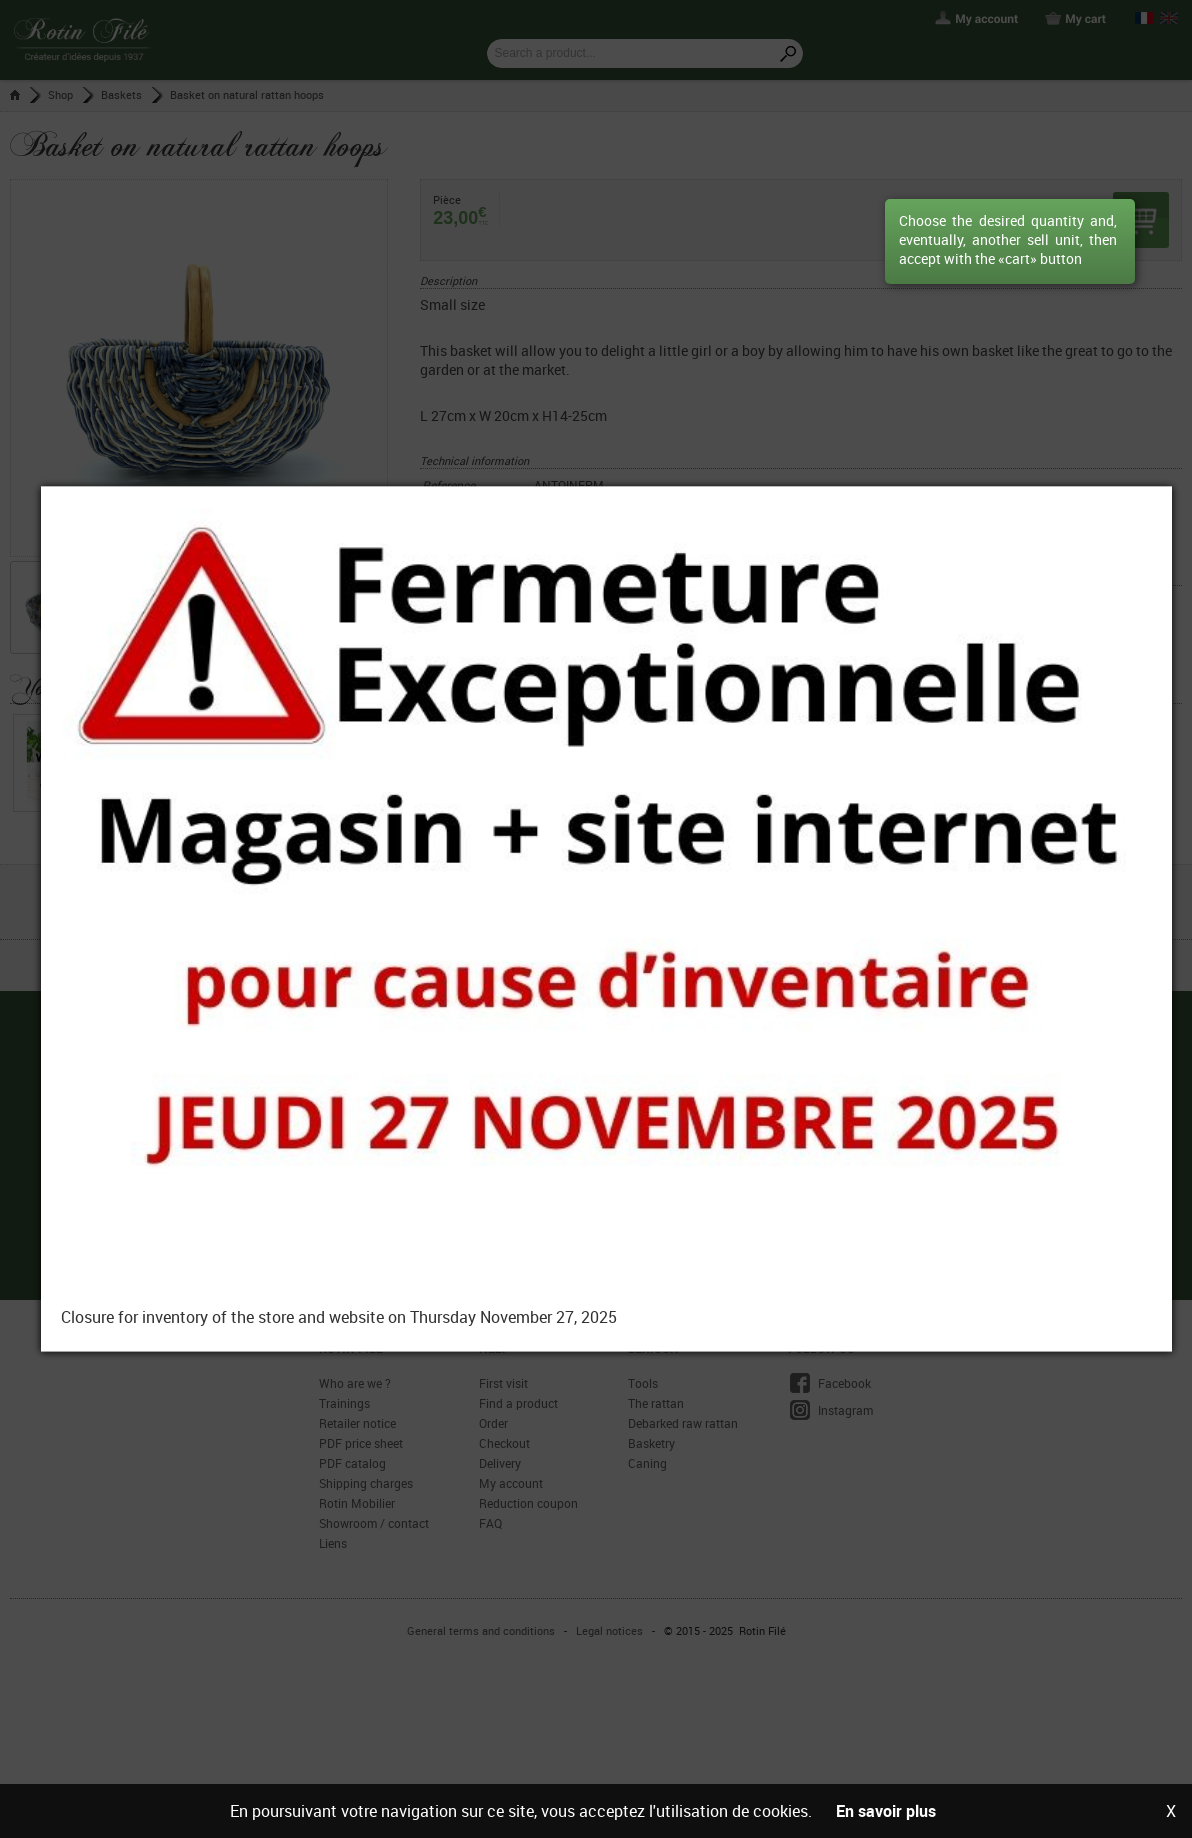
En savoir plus (886, 1811)
